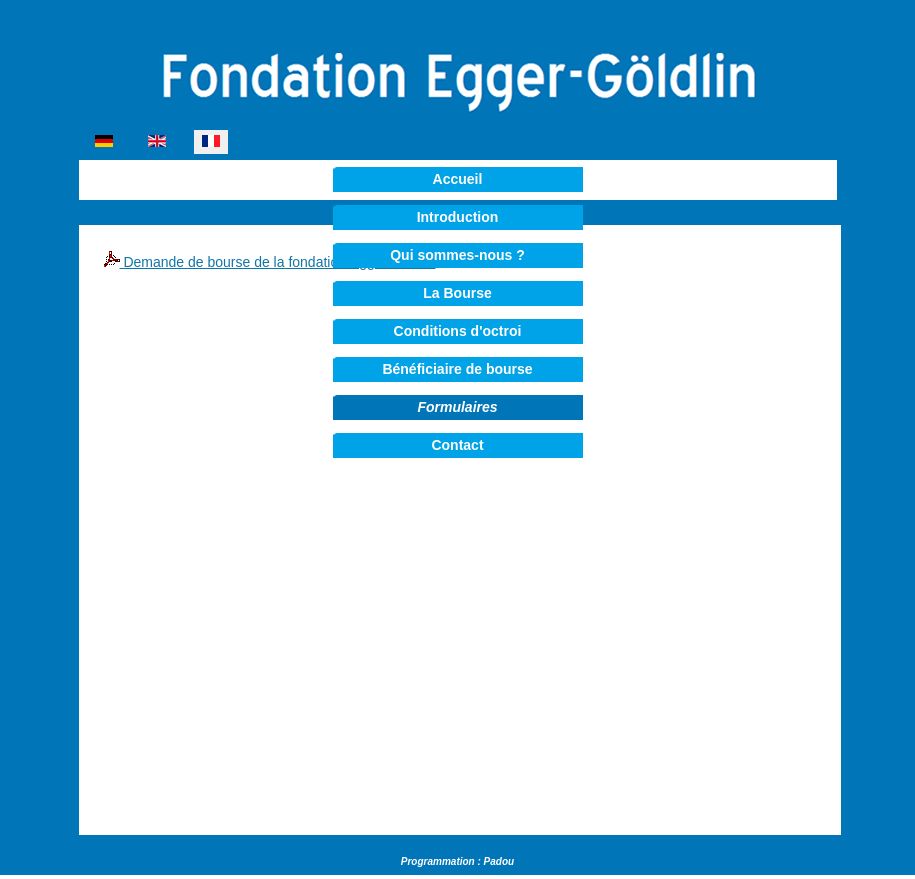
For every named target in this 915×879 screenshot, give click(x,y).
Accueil (458, 179)
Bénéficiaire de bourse (457, 369)
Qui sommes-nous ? (457, 255)
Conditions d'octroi (458, 331)
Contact (457, 445)
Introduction (458, 217)
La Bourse (457, 293)
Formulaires (457, 407)
